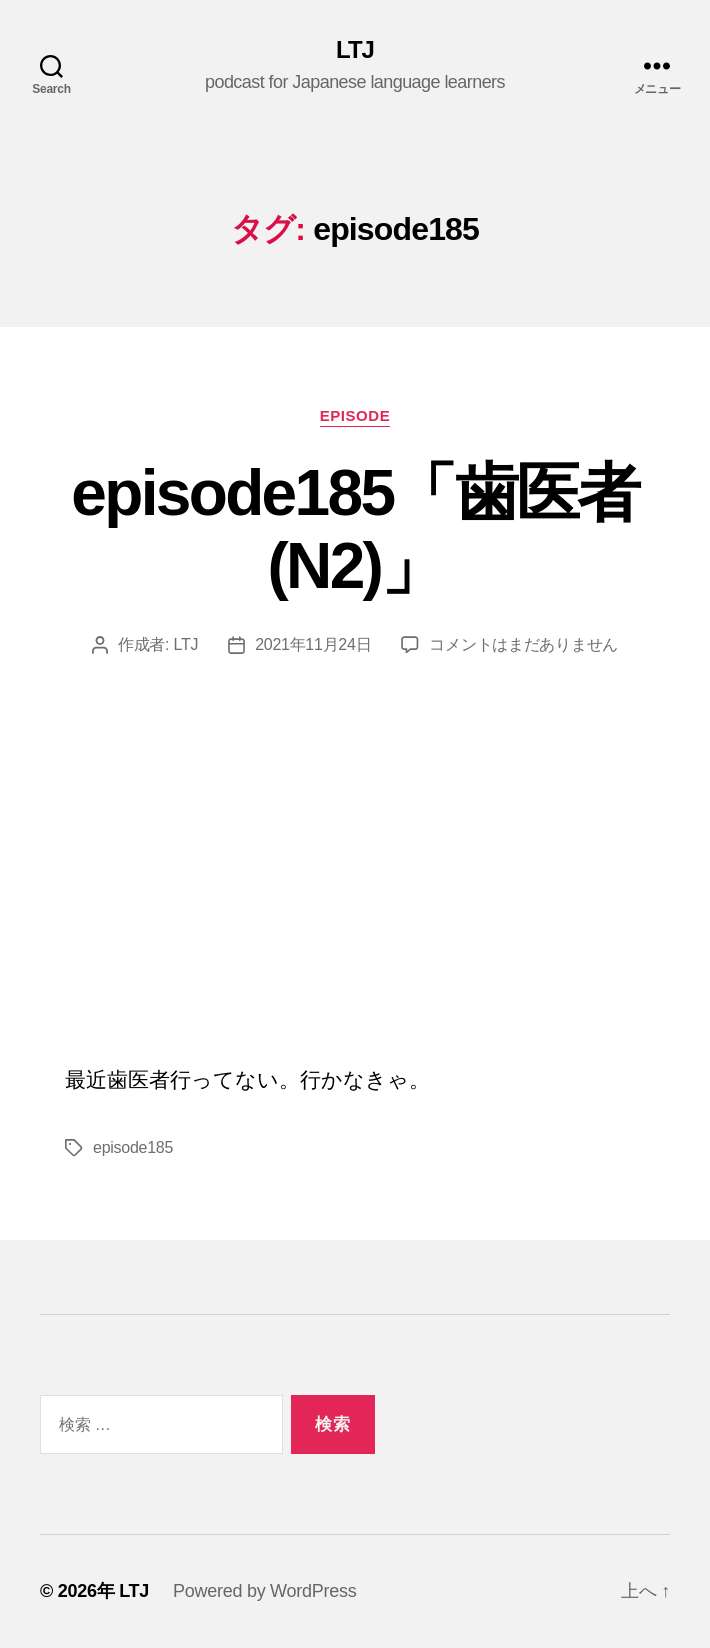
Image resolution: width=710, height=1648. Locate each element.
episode (355, 415)
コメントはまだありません (523, 644)
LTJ (355, 50)
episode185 (133, 1147)
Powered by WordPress (264, 1591)
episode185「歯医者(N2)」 (354, 529)
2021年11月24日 (313, 644)
